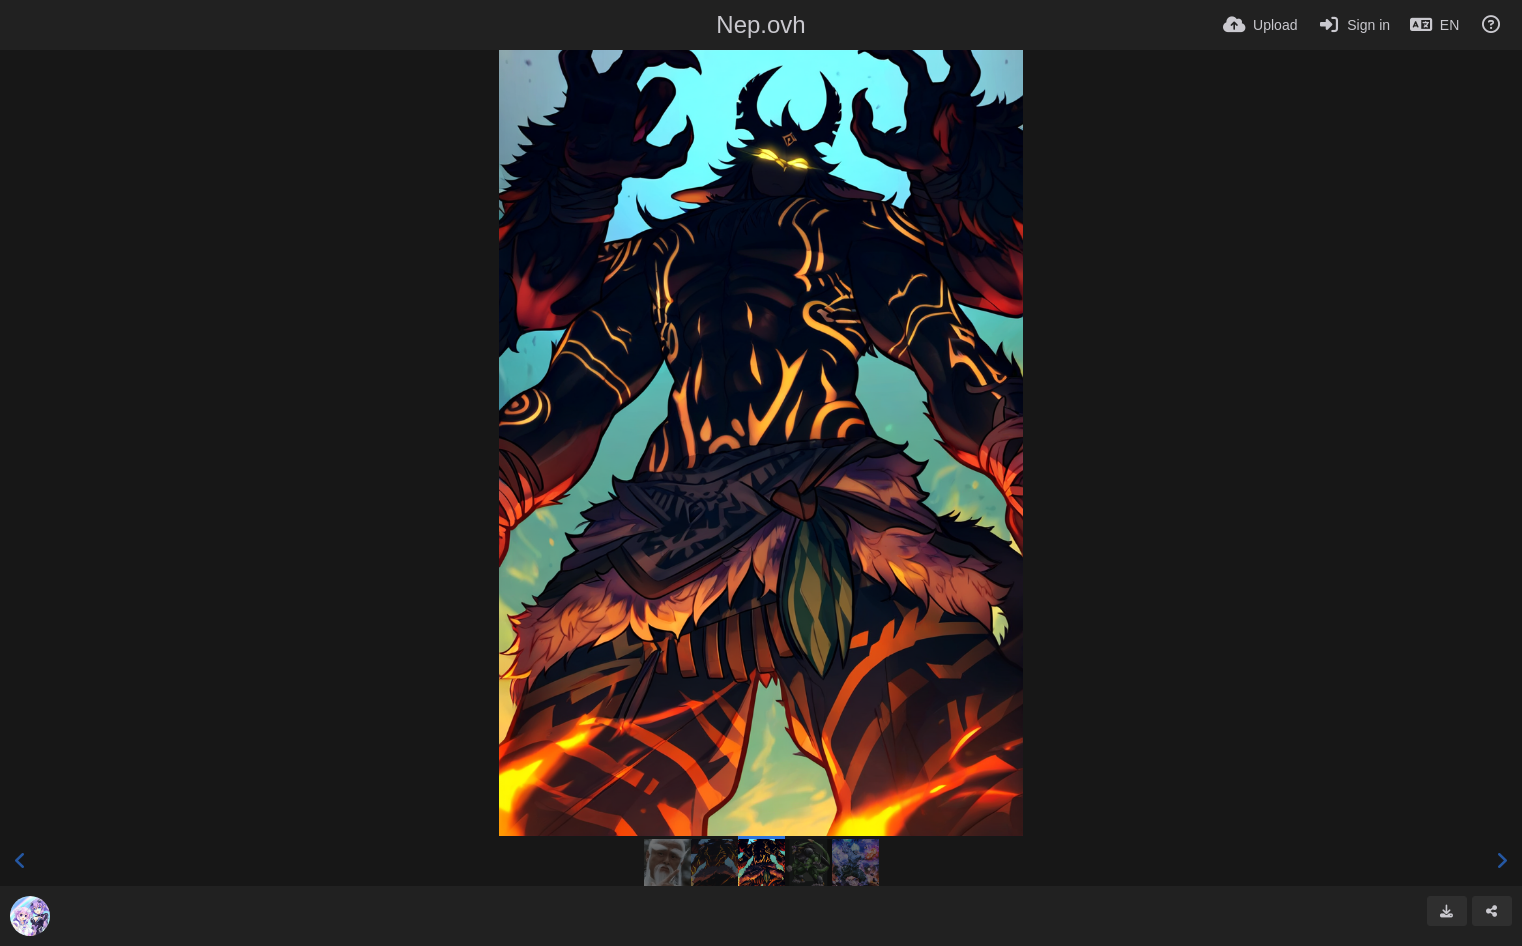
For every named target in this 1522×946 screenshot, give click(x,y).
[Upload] (1260, 25)
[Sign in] (1353, 25)
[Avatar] (30, 916)
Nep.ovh (760, 24)
